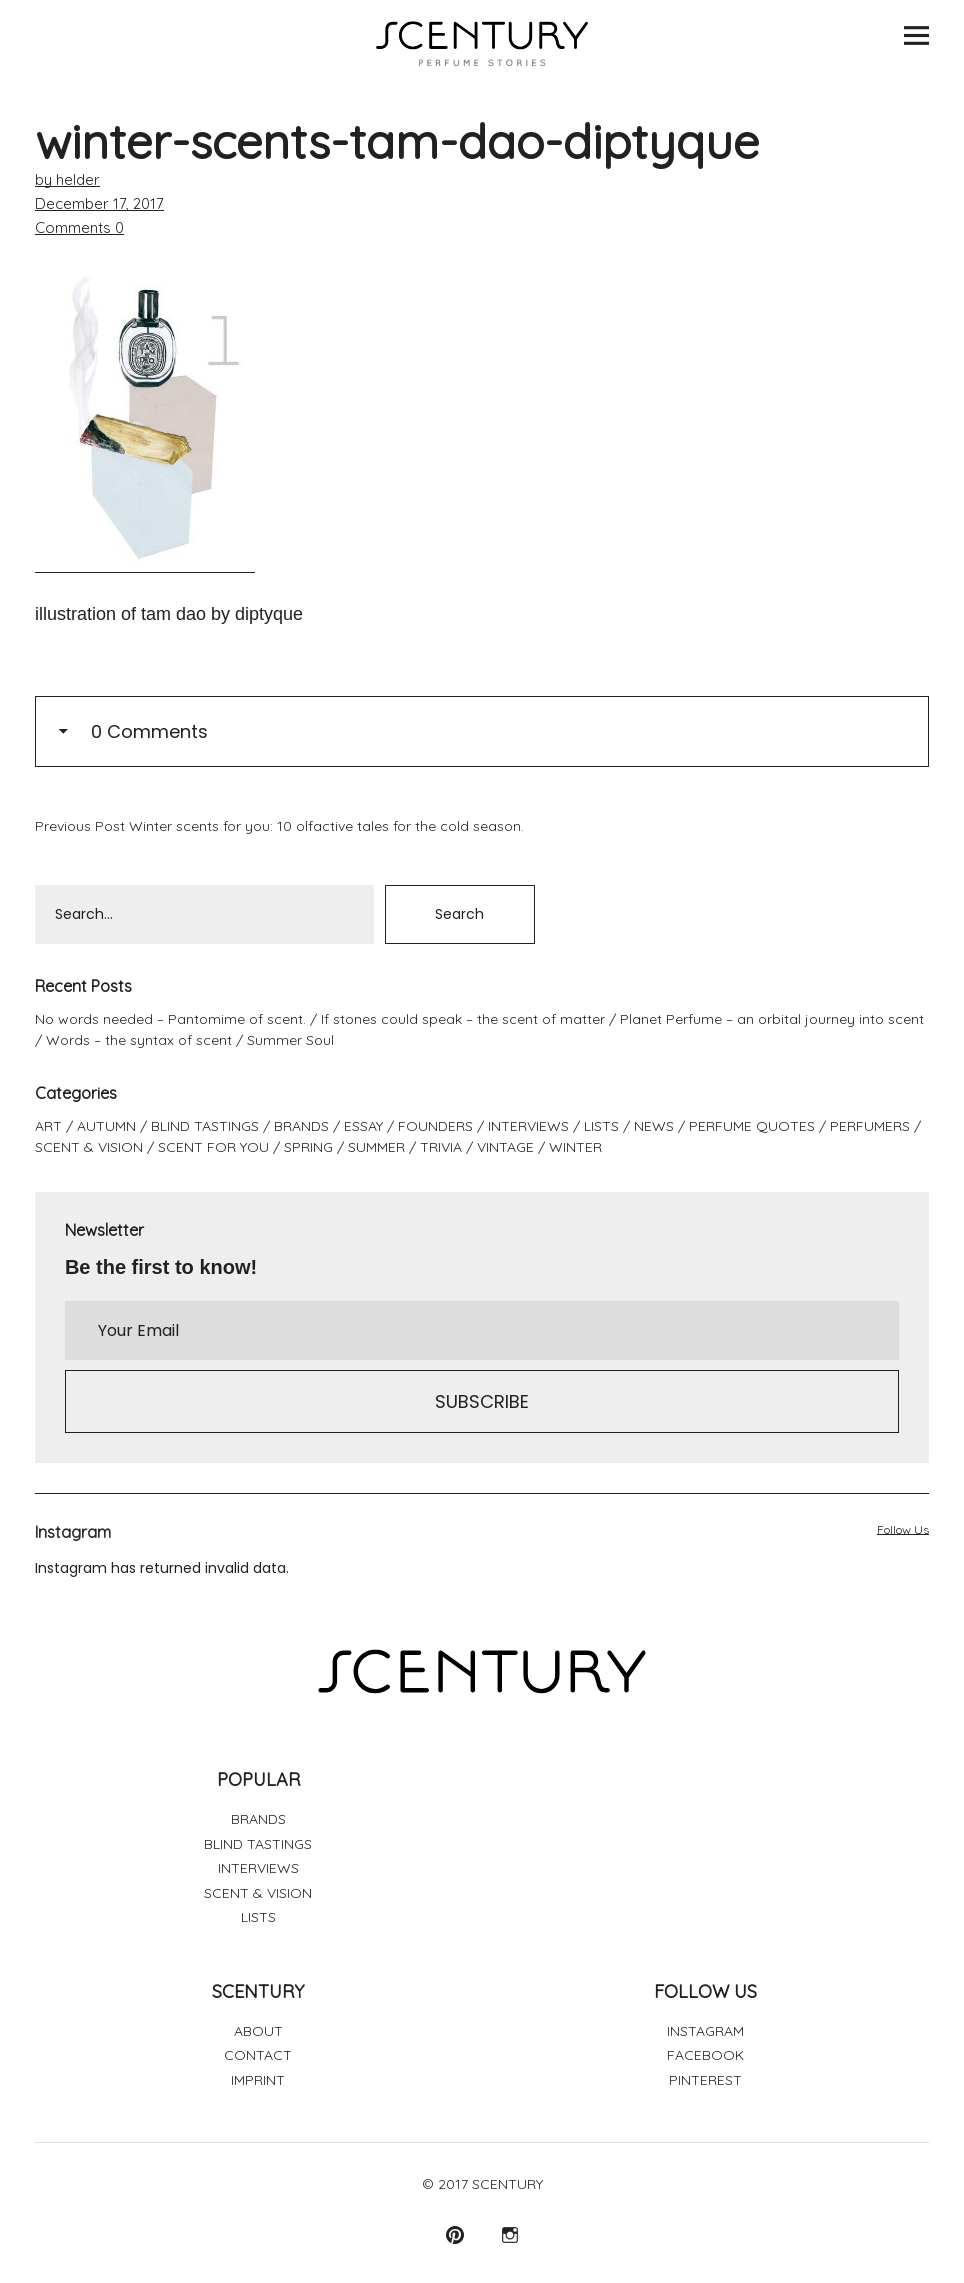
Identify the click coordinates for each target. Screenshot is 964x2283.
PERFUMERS (870, 1126)
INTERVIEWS (528, 1126)
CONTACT (258, 2055)
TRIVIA (441, 1147)
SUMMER (376, 1147)
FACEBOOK (705, 2055)
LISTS (601, 1126)
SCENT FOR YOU (213, 1147)
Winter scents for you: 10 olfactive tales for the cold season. (279, 826)
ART (48, 1126)
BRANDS (301, 1126)
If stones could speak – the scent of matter (463, 1019)
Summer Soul (290, 1040)
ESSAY (363, 1126)
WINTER (575, 1147)
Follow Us (903, 1529)
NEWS (654, 1126)
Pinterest (454, 2234)
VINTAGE (505, 1147)
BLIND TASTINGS (205, 1126)
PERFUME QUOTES (752, 1126)
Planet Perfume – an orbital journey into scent (772, 1019)
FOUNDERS (435, 1126)
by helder (67, 179)
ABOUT (258, 2031)
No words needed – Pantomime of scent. (170, 1019)
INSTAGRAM (705, 2031)
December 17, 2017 (99, 203)
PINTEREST (705, 2080)
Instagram (509, 2234)
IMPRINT (258, 2080)
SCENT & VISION (89, 1147)
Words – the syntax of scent (139, 1040)
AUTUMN (106, 1126)
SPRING (308, 1147)
